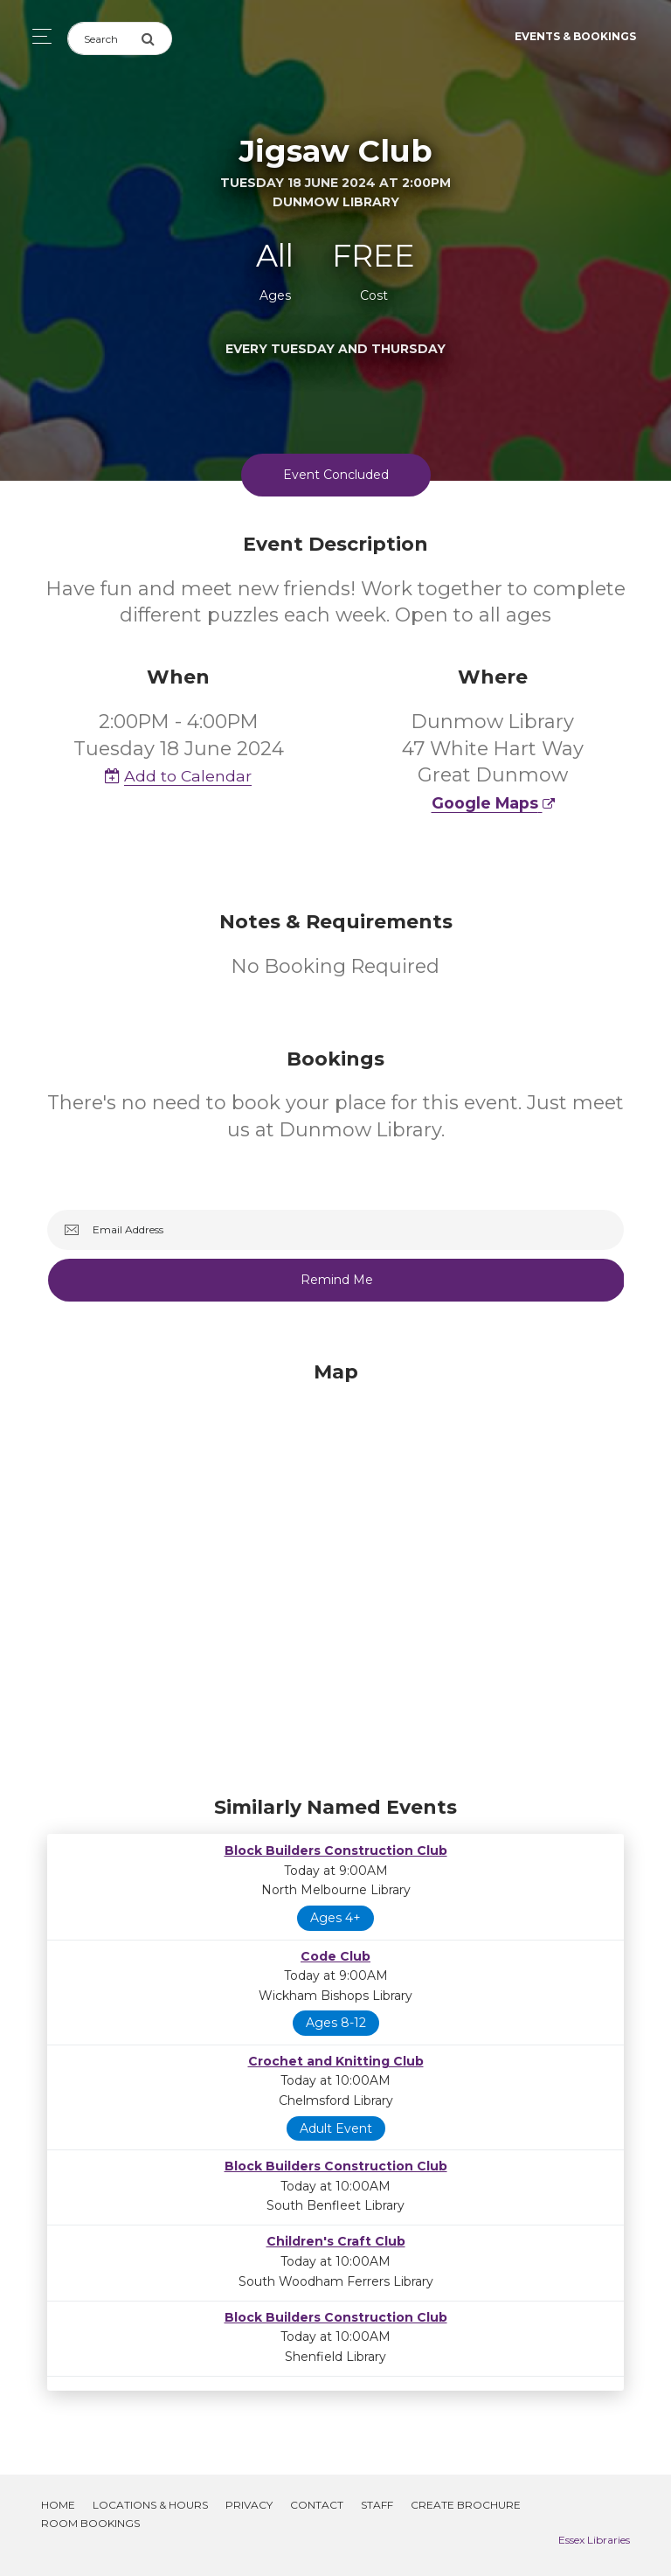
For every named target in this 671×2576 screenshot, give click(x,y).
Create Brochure (466, 2504)
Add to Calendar (178, 776)
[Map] (335, 1574)
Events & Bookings (575, 36)
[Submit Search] (156, 38)
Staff (377, 2504)
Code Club (335, 1956)
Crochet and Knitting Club (336, 2061)
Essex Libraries (594, 2539)
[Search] (104, 38)
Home (58, 2504)
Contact (316, 2504)
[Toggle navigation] (37, 36)
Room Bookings (90, 2523)
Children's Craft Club (335, 2241)
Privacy (249, 2504)
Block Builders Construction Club (336, 1850)
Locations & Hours (150, 2504)
